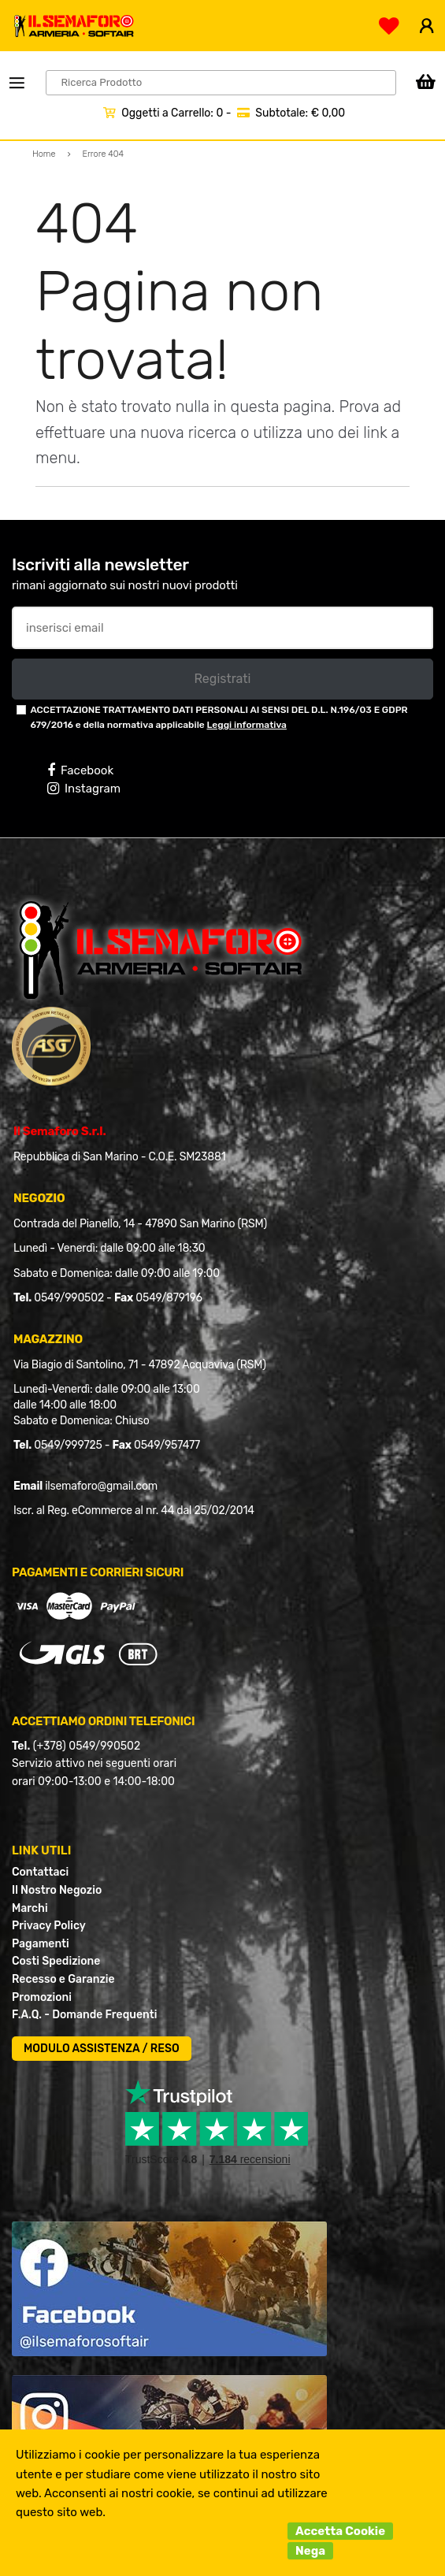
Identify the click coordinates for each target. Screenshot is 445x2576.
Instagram (84, 788)
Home (44, 154)
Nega (310, 2551)
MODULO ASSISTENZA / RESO (102, 2048)
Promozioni (42, 1997)
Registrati (222, 678)
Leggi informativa (247, 724)
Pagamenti (40, 1944)
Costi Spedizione (56, 1961)
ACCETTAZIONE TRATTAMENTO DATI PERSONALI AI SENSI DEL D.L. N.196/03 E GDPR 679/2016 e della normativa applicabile (218, 717)
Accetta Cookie (340, 2531)
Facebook (80, 770)
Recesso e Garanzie (63, 1979)
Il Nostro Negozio (57, 1890)
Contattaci (40, 1872)
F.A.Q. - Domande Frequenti (84, 2014)
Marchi (30, 1908)
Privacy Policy (49, 1925)
